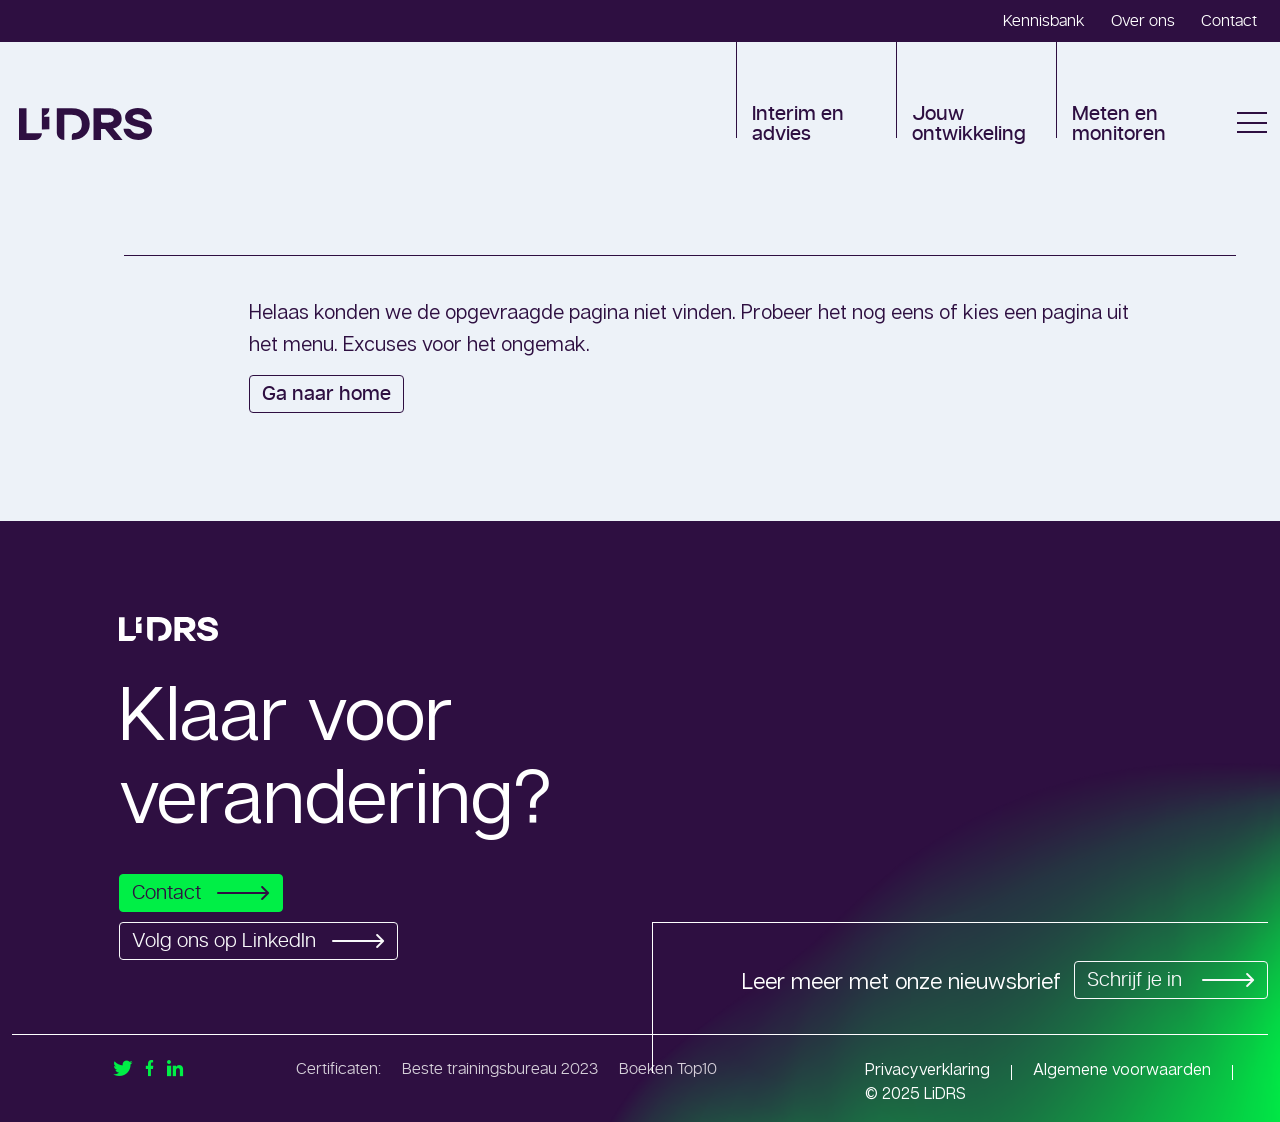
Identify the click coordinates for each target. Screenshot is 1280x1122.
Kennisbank (1044, 21)
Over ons (1143, 21)
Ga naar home (326, 394)
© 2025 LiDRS (915, 1093)
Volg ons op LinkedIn (264, 941)
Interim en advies (798, 124)
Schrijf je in (1167, 980)
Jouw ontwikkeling (969, 124)
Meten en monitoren (1119, 124)
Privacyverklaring (927, 1069)
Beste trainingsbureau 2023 (500, 1069)
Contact (1229, 21)
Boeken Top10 (668, 1069)
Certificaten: (338, 1069)
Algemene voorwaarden (1122, 1069)
